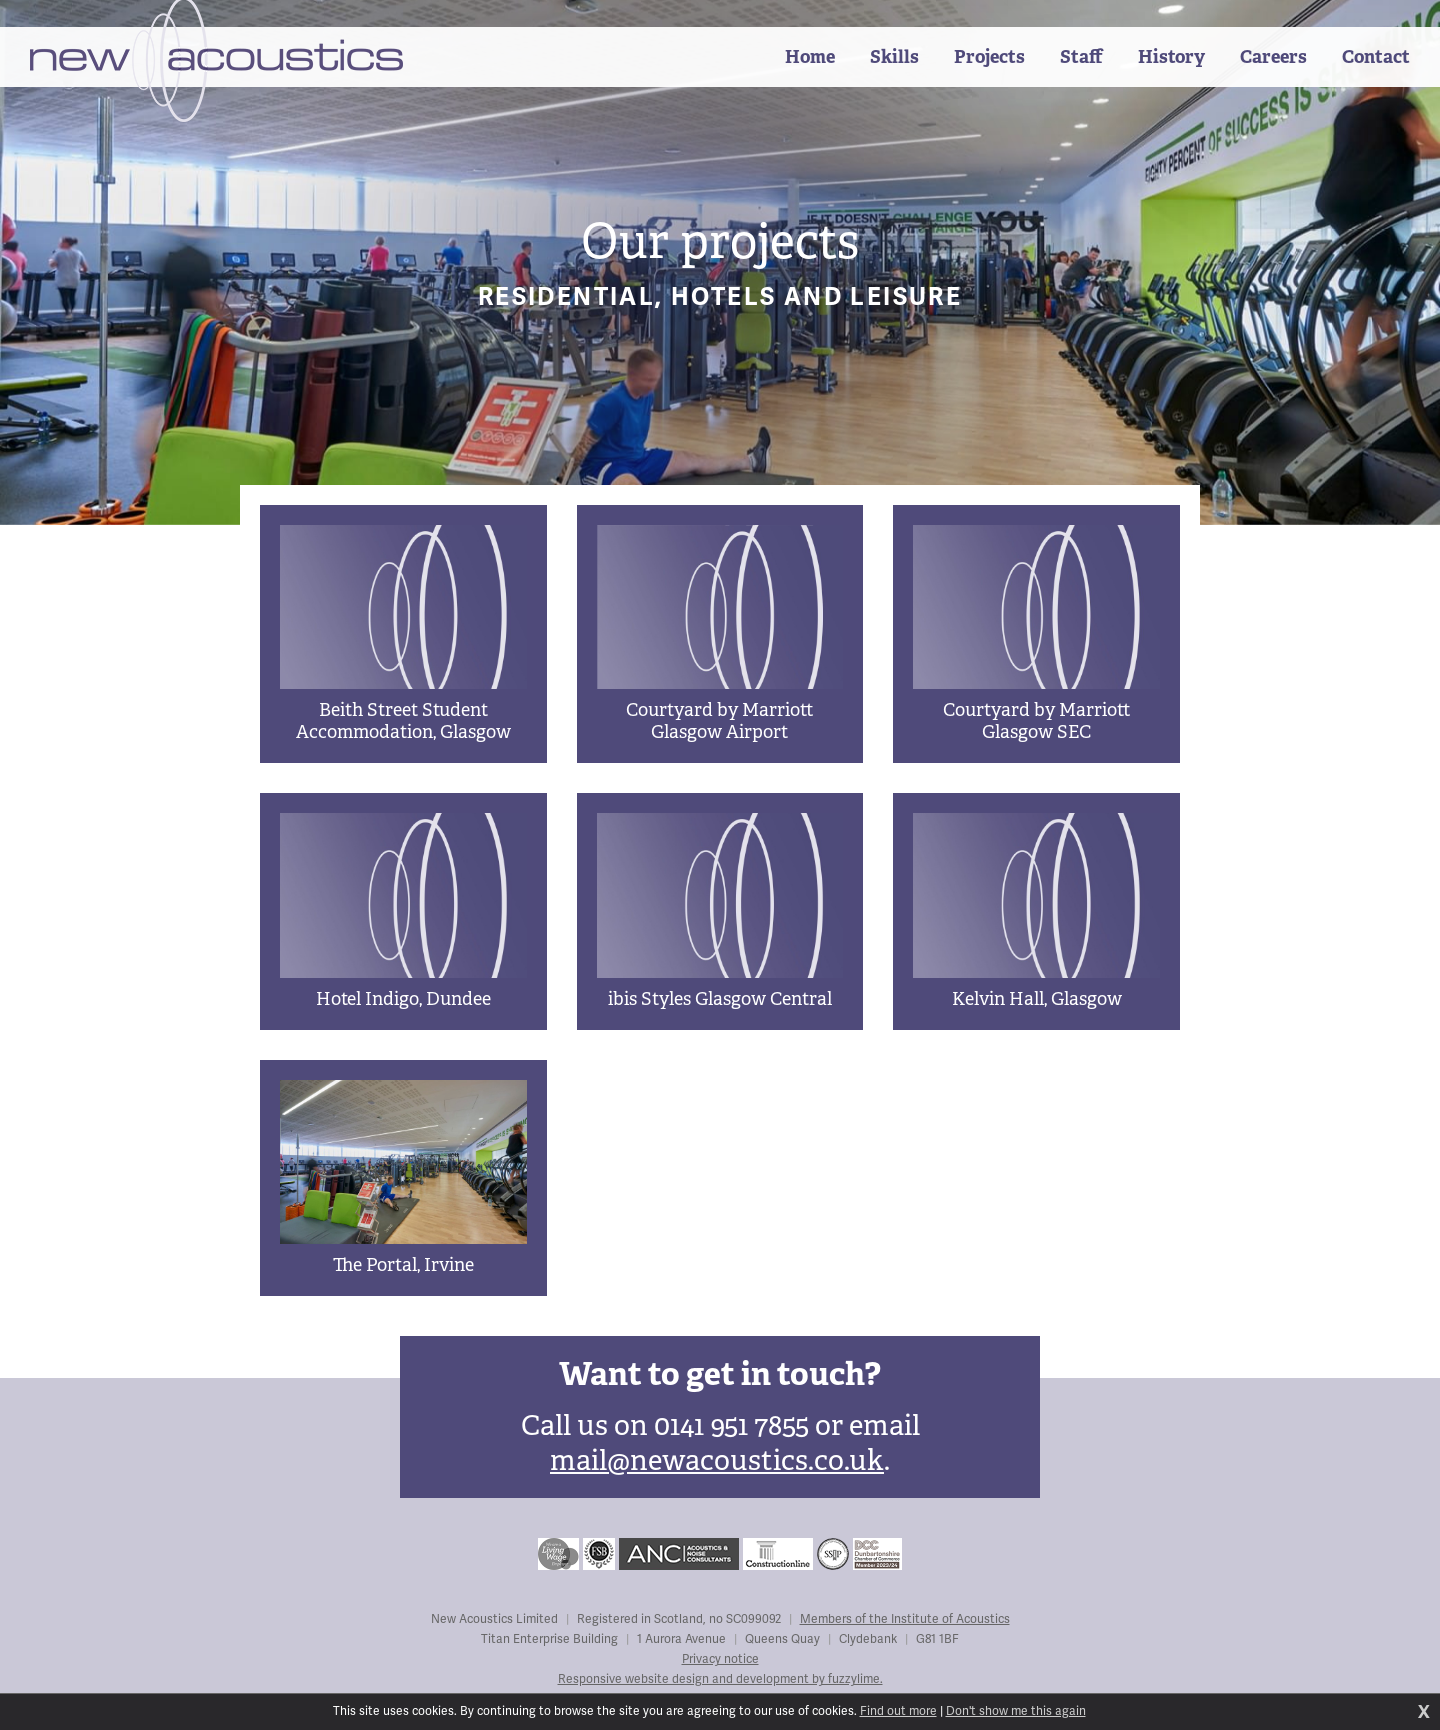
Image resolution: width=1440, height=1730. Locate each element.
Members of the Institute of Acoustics (905, 1619)
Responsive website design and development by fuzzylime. (720, 1679)
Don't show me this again (1016, 1711)
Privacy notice (720, 1659)
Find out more (898, 1711)
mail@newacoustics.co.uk (717, 1460)
